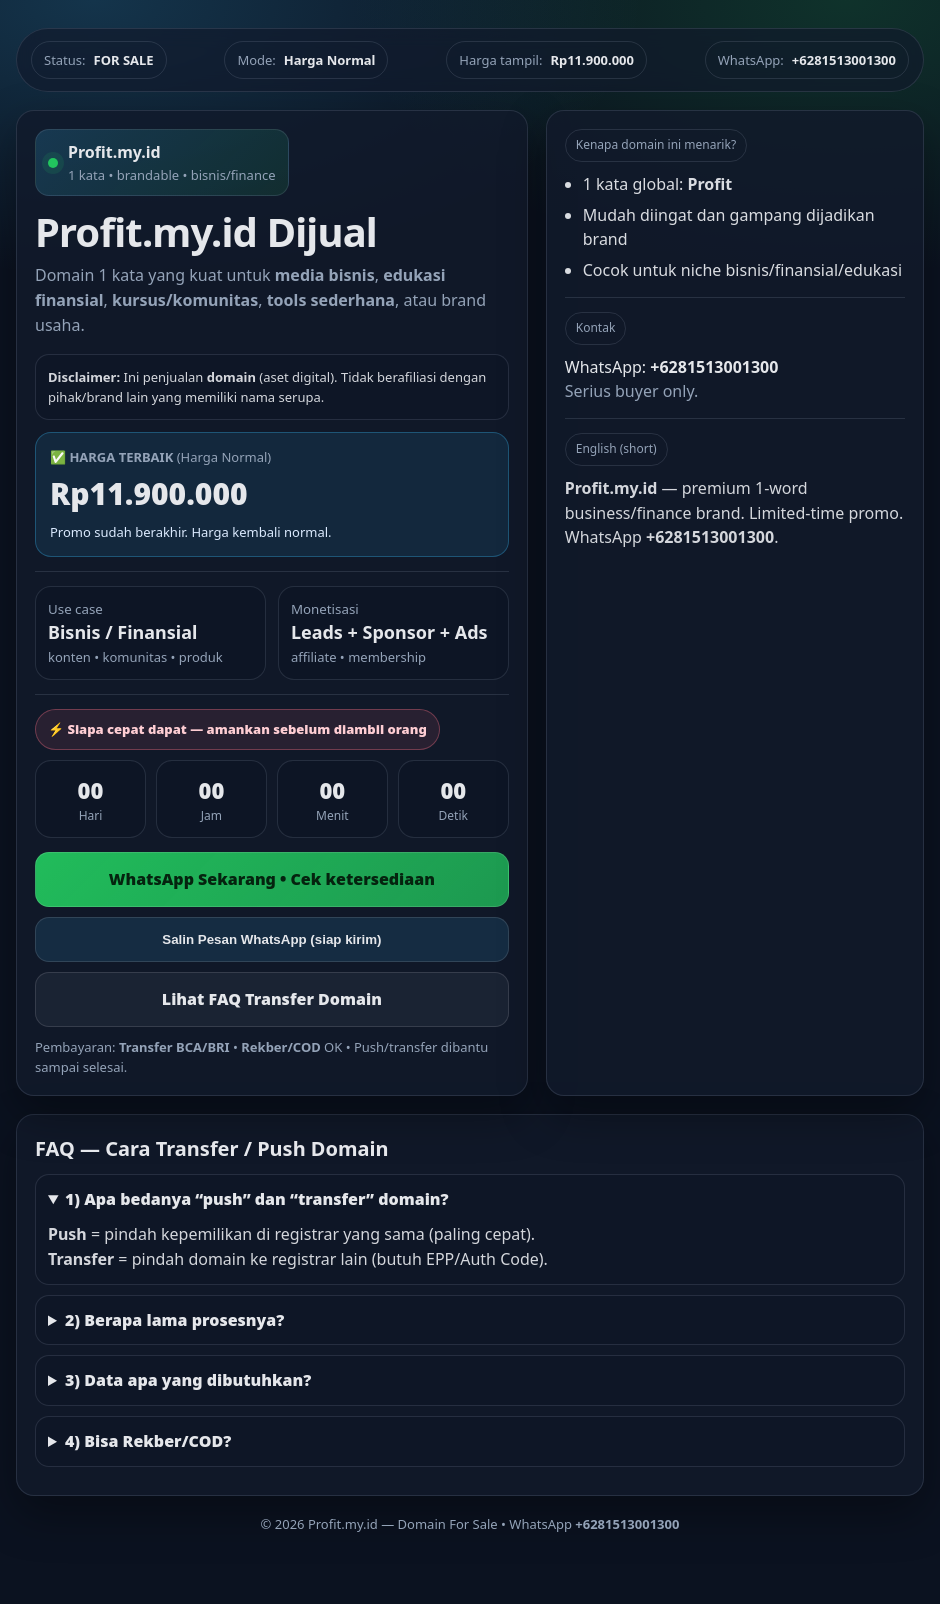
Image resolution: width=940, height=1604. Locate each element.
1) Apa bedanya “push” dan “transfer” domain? (257, 1199)
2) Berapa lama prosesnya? (174, 1320)
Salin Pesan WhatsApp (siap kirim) (271, 939)
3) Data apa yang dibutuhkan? (188, 1380)
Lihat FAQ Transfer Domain (272, 999)
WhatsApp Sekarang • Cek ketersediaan (272, 879)
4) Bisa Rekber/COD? (148, 1441)
